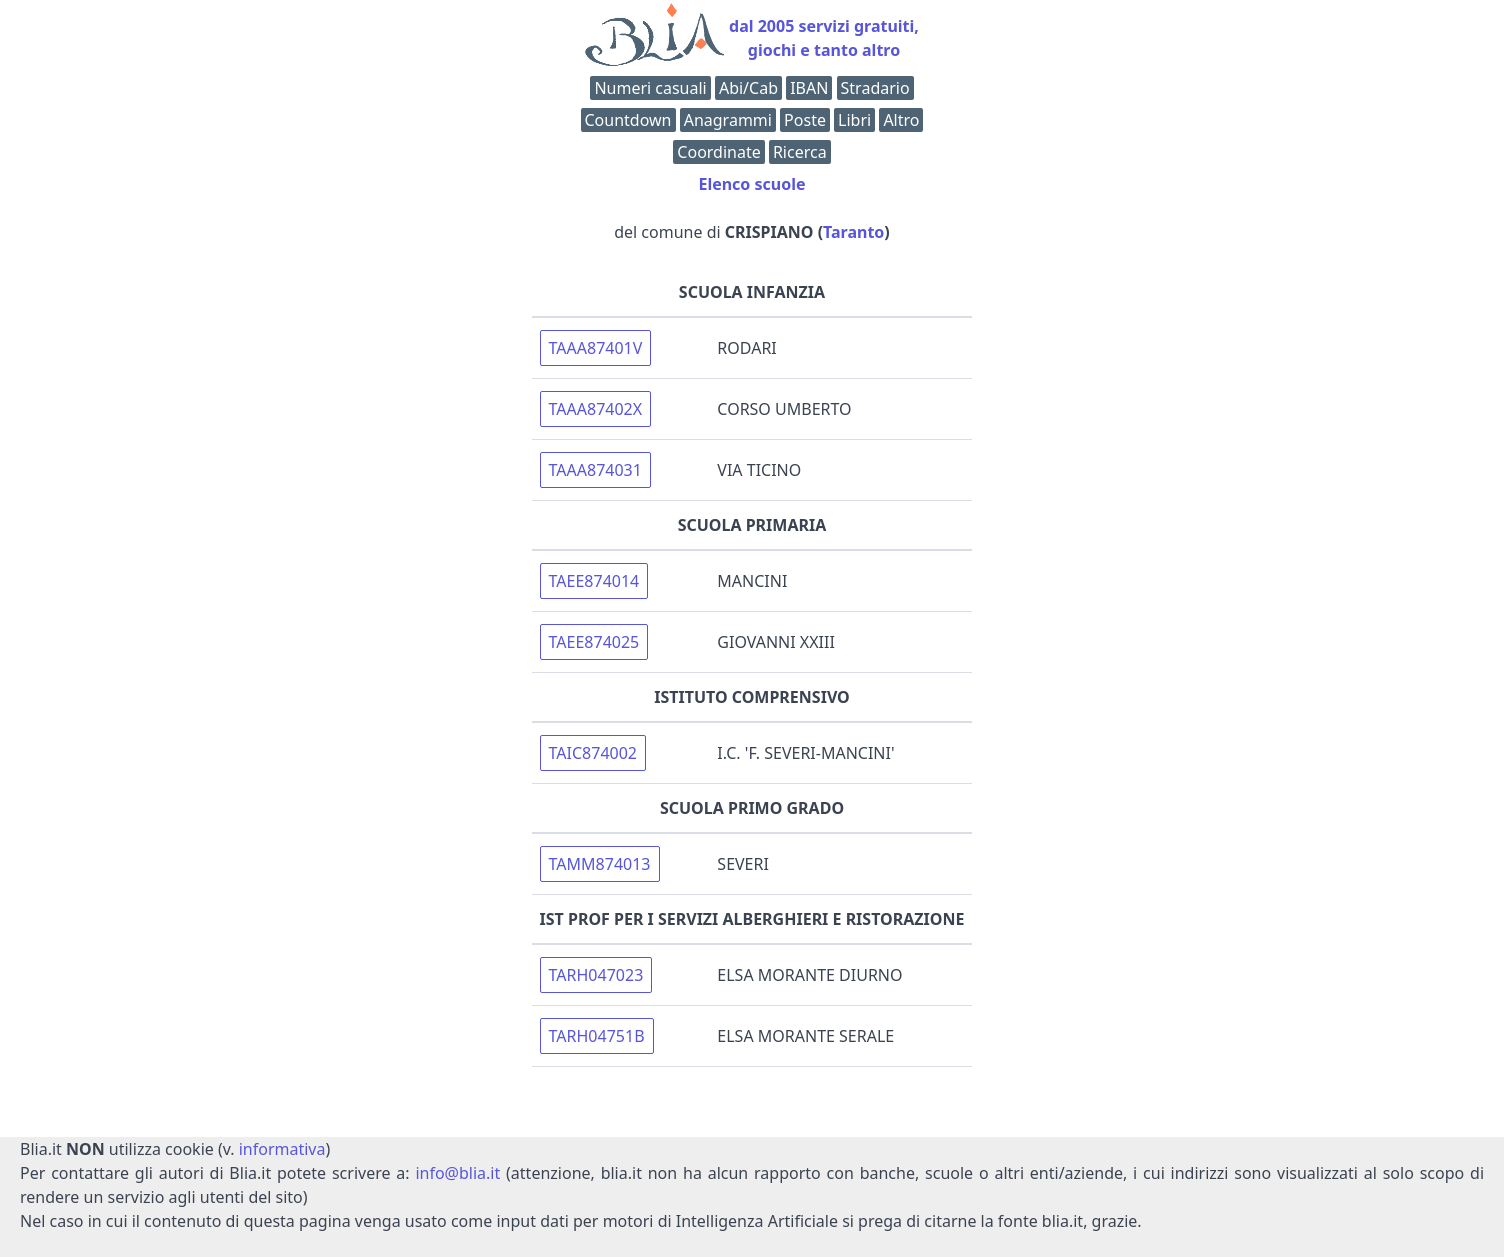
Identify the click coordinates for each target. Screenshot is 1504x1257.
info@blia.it (457, 1173)
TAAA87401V (596, 348)
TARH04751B (597, 1036)
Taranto (853, 232)
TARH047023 (596, 975)
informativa (282, 1149)
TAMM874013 (600, 864)
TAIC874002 (593, 753)
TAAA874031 (595, 470)
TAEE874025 (594, 642)
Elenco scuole (751, 184)
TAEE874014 (594, 581)
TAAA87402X (596, 409)
